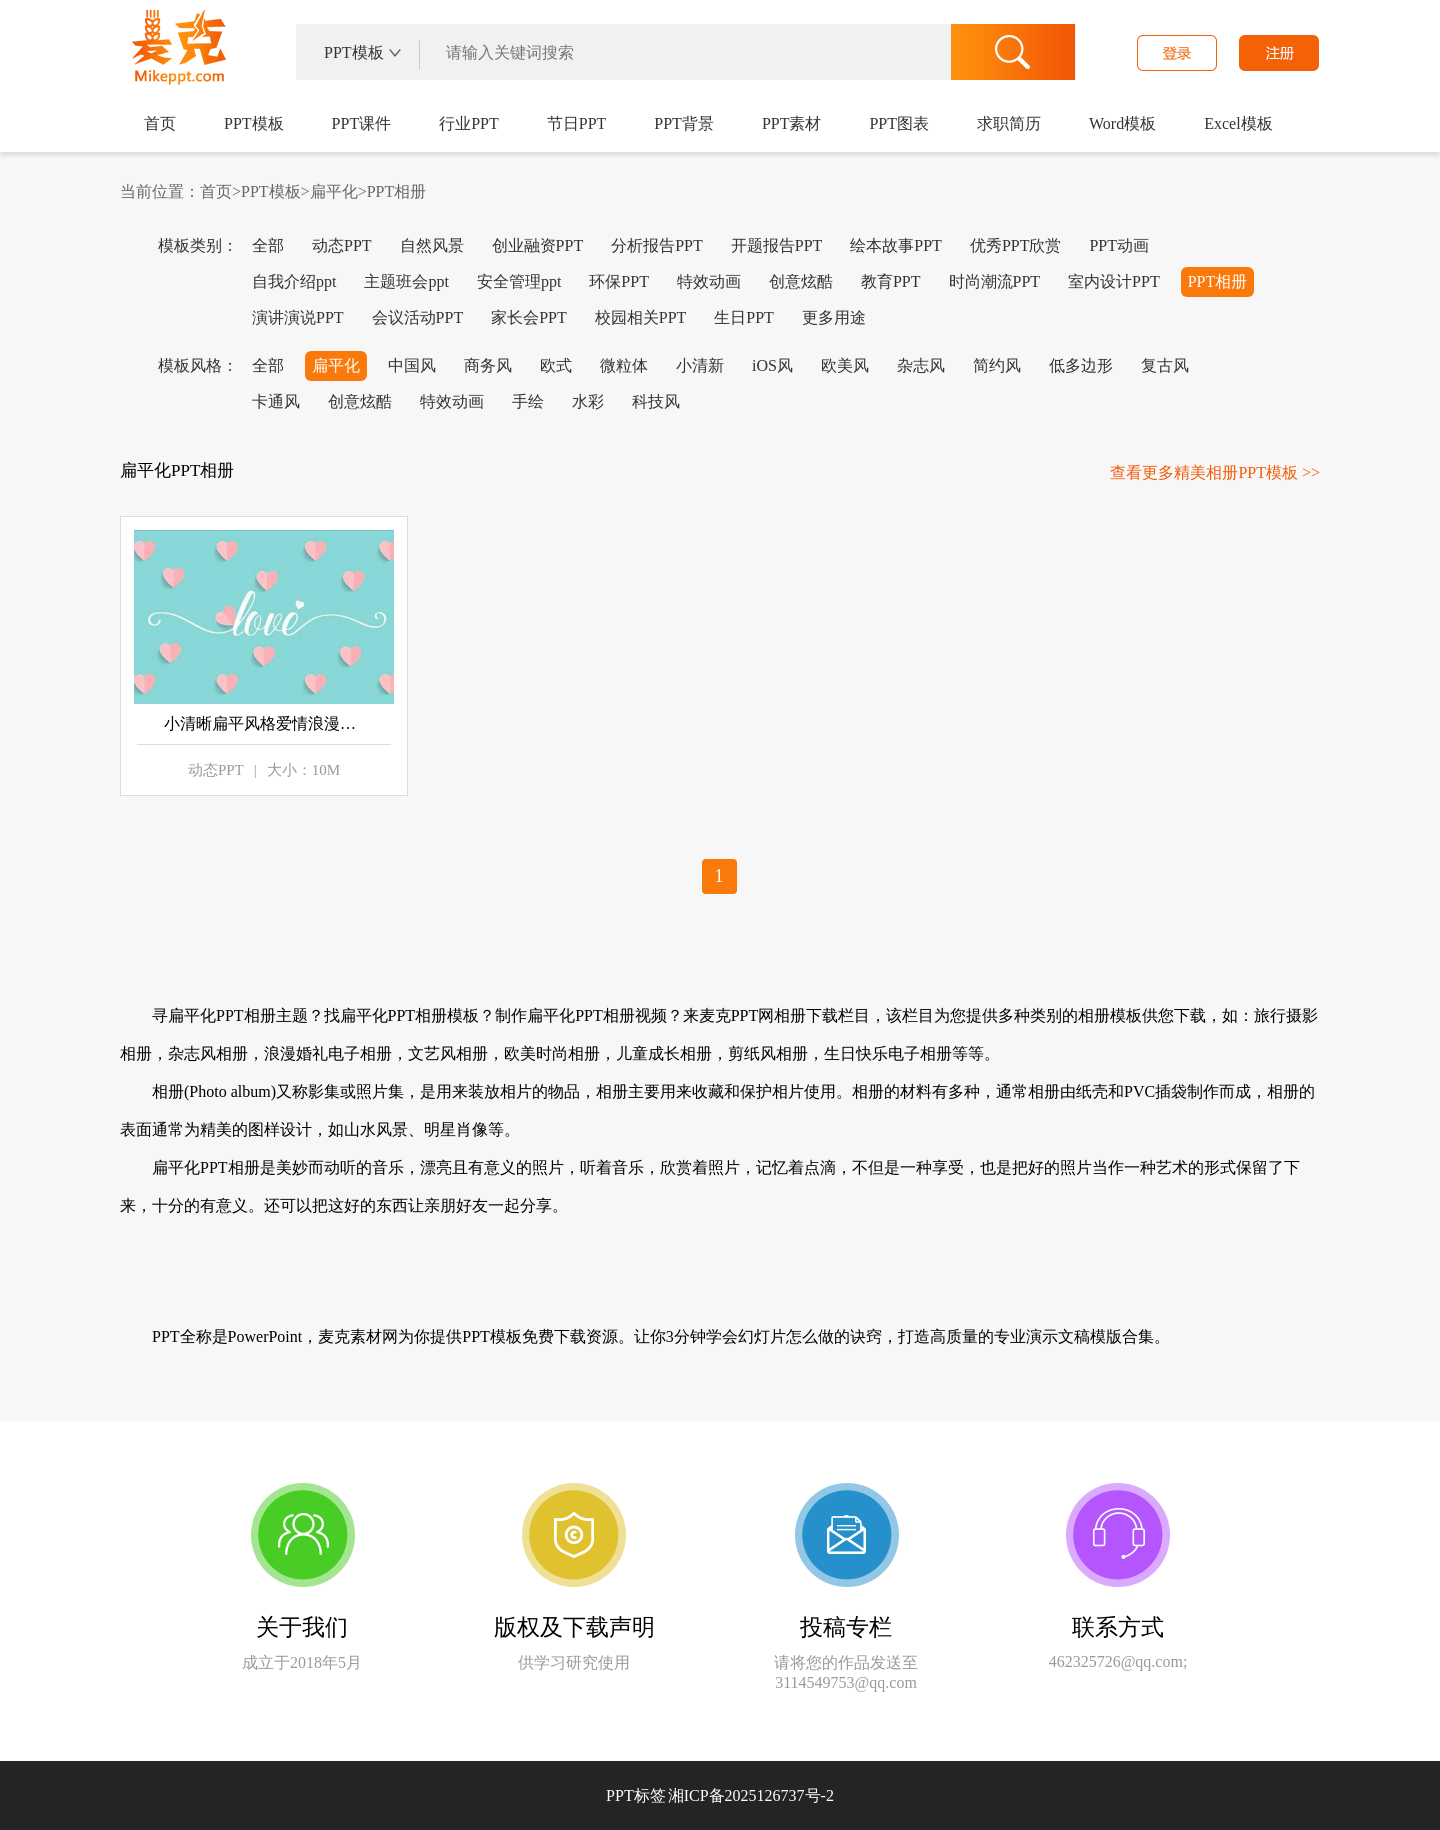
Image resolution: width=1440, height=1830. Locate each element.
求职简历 (1009, 123)
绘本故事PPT (896, 245)
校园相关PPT (641, 317)
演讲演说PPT (298, 317)
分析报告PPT (657, 245)
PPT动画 (1119, 245)
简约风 (997, 365)
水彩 (588, 401)
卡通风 (276, 401)
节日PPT (577, 123)
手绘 (528, 401)
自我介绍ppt (294, 281)
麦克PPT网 (175, 54)
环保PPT (619, 281)
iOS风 (772, 365)
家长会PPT (529, 317)
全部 (268, 245)
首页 (160, 123)
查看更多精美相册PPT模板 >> (1215, 472)
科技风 (656, 401)
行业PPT (469, 123)
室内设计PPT (1114, 281)
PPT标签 (636, 1795)
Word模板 (1122, 123)
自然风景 (432, 245)
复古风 (1165, 365)
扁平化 (334, 191)
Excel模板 (1238, 123)
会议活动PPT (418, 317)
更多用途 (834, 317)
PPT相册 (397, 191)
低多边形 (1081, 365)
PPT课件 (362, 123)
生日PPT (744, 317)
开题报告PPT (777, 245)
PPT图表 (899, 123)
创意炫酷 (801, 281)
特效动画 (709, 281)
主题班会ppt (406, 281)
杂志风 (921, 365)
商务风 (488, 365)
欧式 (556, 365)
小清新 (700, 365)
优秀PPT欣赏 (1016, 245)
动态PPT (342, 245)
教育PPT (891, 281)
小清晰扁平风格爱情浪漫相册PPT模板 (264, 723)
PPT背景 (684, 123)
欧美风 (845, 365)
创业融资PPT (538, 245)
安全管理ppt (519, 281)
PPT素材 (792, 123)
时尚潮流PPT (995, 281)
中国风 (412, 365)
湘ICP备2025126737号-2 (751, 1795)
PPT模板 (254, 123)
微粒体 (624, 365)
